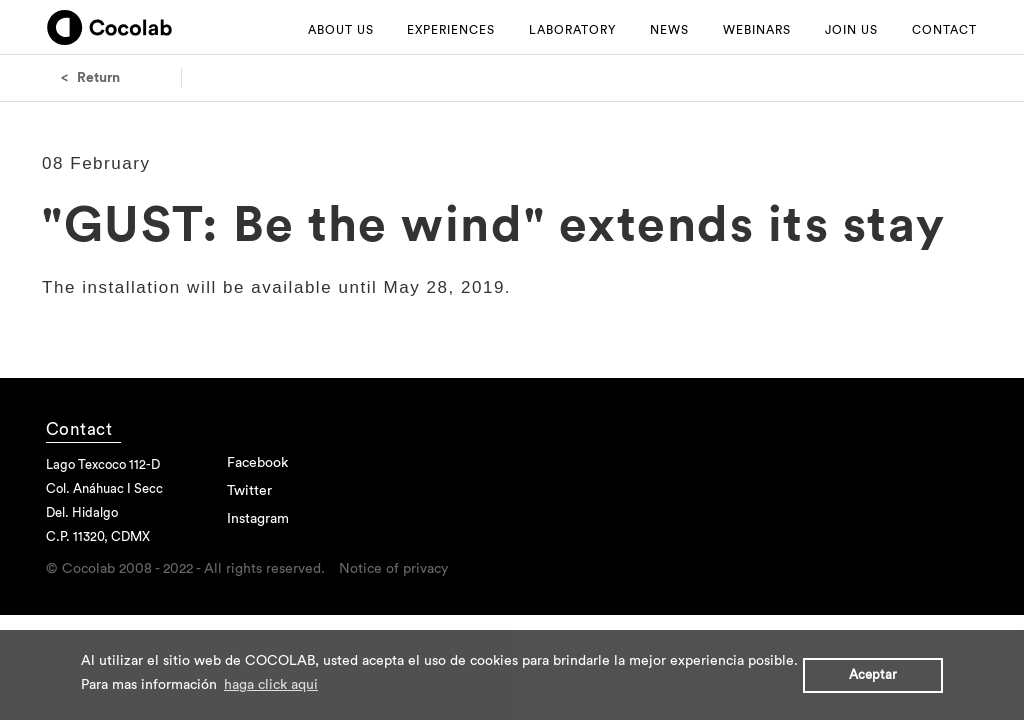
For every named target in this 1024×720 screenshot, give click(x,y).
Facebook (257, 463)
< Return (90, 78)
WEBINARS (757, 30)
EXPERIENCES (451, 30)
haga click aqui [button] (271, 685)
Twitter (249, 491)
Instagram (258, 519)
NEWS (669, 30)
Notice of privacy (393, 569)
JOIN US (851, 30)
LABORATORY (572, 30)
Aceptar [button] (873, 675)
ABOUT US (341, 30)
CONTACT (944, 30)
